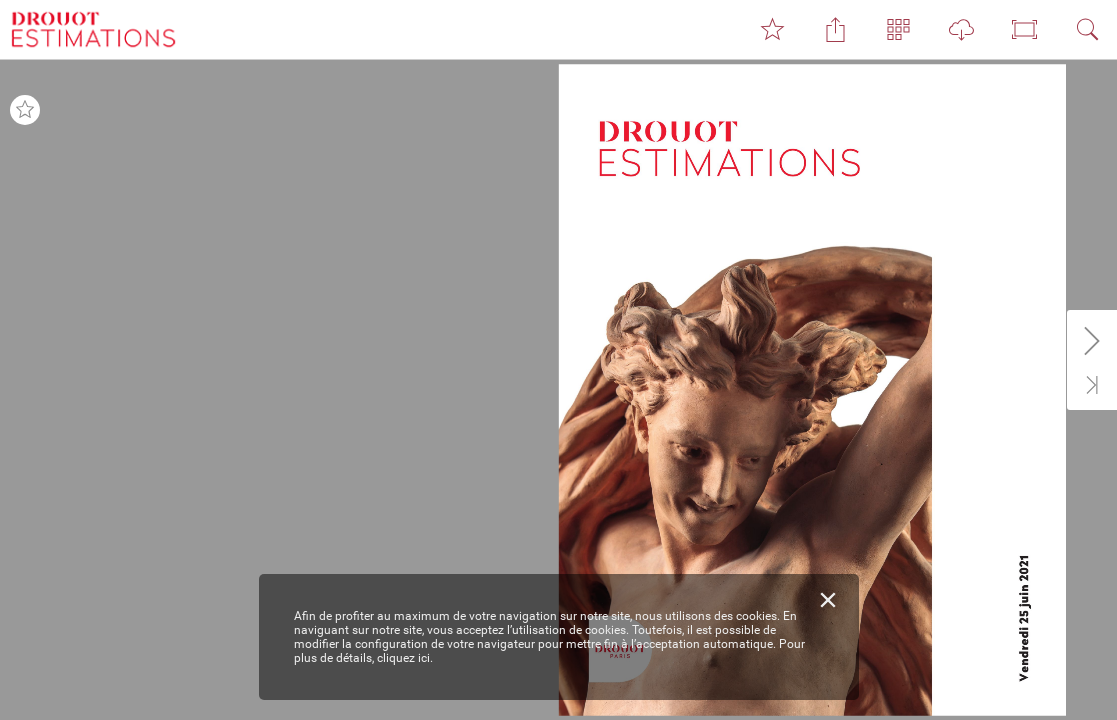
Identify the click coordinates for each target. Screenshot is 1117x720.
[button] (772, 30)
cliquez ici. (405, 658)
